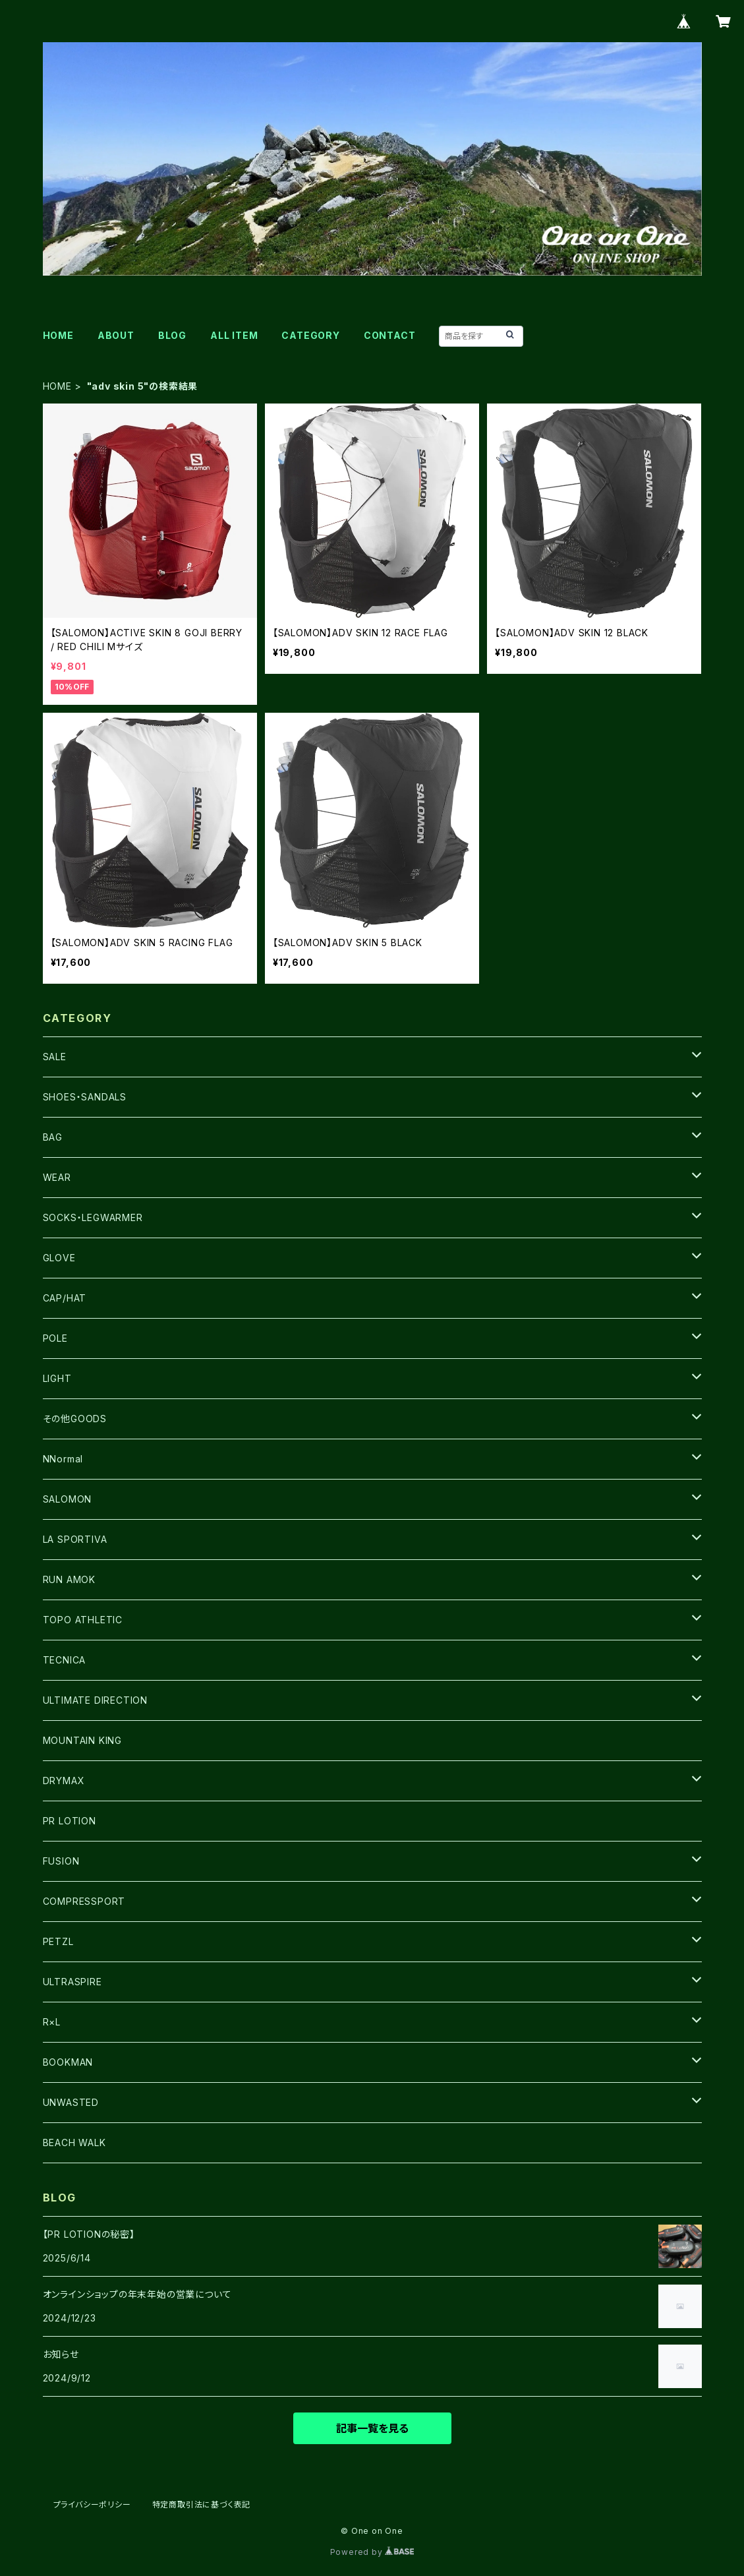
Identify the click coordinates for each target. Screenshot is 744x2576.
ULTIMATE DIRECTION (95, 1700)
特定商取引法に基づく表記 (201, 2504)
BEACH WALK (74, 2142)
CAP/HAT (65, 1297)
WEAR (57, 1177)
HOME (58, 335)
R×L (52, 2021)
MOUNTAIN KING (82, 1740)
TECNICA (64, 1659)
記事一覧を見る (372, 2428)
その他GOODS (75, 1418)
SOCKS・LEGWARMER (93, 1217)
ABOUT (116, 335)
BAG (53, 1137)
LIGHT (57, 1378)
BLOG (172, 335)
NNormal (63, 1458)
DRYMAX (64, 1780)
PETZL (58, 1941)
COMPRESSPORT (84, 1901)
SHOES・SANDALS (85, 1096)
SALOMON (67, 1499)
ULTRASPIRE (72, 1981)
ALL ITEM (234, 335)
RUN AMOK (69, 1579)
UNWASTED (71, 2102)
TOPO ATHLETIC (83, 1619)
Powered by (372, 2552)
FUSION (61, 1861)
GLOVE (59, 1257)
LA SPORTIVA (75, 1539)
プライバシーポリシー (92, 2504)
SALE (55, 1056)
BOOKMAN (68, 2062)
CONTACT (390, 335)
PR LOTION (69, 1820)
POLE (55, 1338)
